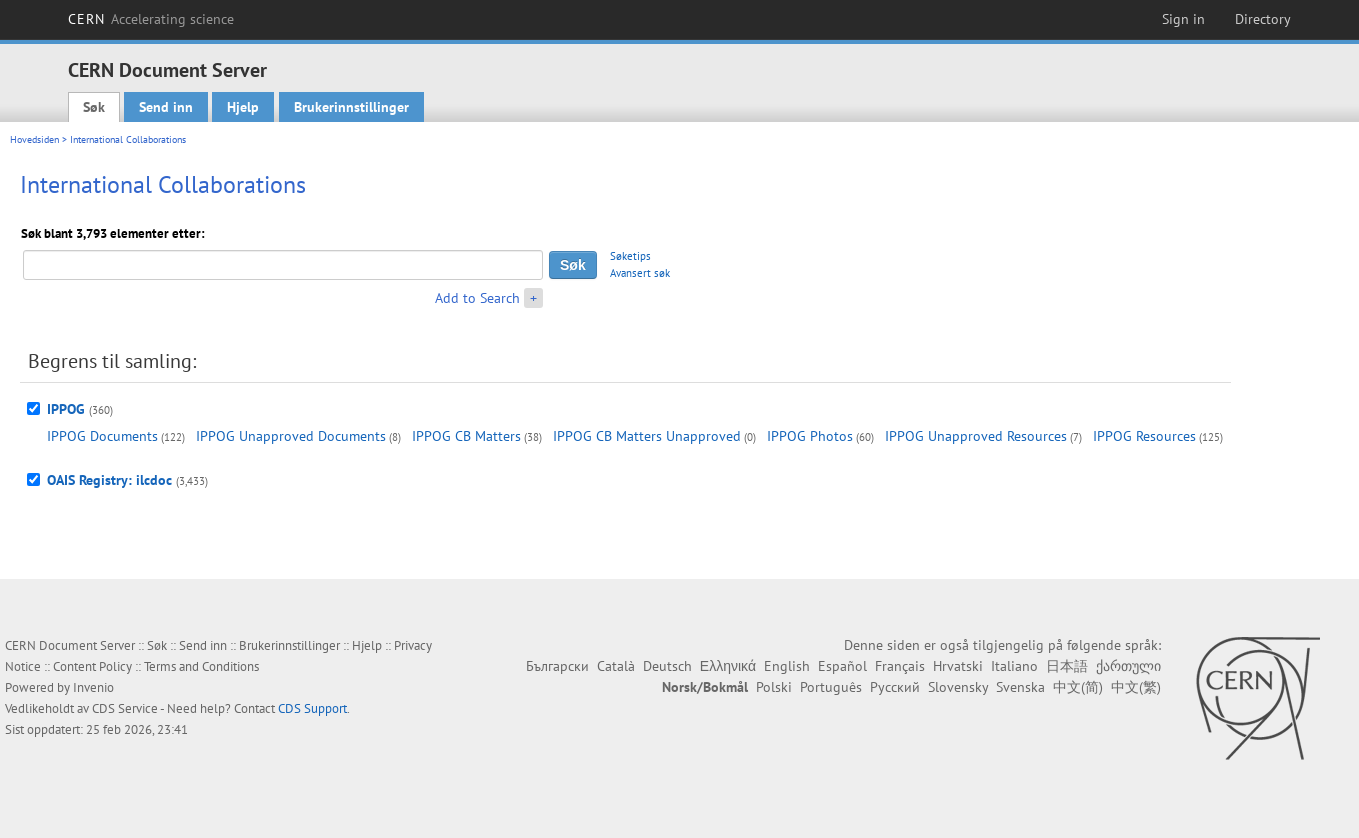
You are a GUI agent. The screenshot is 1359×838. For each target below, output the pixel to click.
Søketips (630, 256)
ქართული (1128, 666)
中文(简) (1078, 687)
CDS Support (312, 708)
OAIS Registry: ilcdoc (109, 480)
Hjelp (243, 107)
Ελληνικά (728, 666)
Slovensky (958, 687)
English (787, 666)
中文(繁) (1136, 687)
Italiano (1014, 666)
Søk (94, 107)
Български (557, 666)
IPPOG (66, 409)
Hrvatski (958, 666)
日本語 (1067, 666)
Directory (1263, 19)
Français (900, 666)
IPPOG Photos (810, 436)
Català (616, 666)
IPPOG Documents (102, 436)
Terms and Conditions (201, 666)
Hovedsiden (34, 139)
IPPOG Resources (1144, 436)
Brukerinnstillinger (351, 107)
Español (842, 666)
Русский (895, 687)
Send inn (166, 107)
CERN (151, 19)
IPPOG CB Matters (466, 436)
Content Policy (92, 666)
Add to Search (477, 298)
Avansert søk (640, 273)
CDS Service (125, 708)
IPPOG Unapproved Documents (291, 436)
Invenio (93, 687)
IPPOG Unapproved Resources (976, 436)
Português (831, 687)
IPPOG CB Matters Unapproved (647, 436)
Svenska (1020, 687)
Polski (774, 687)
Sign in (1183, 19)
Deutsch (667, 666)
